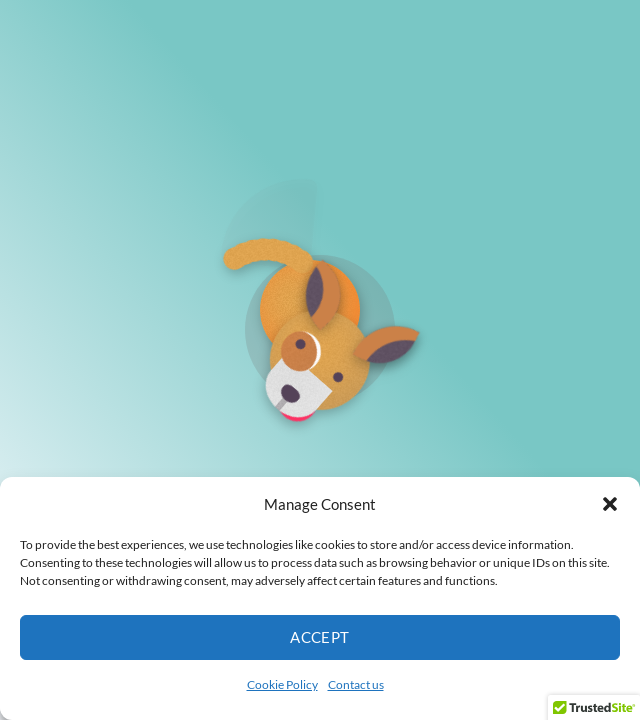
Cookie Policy (282, 684)
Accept (320, 637)
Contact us (356, 684)
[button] (610, 504)
